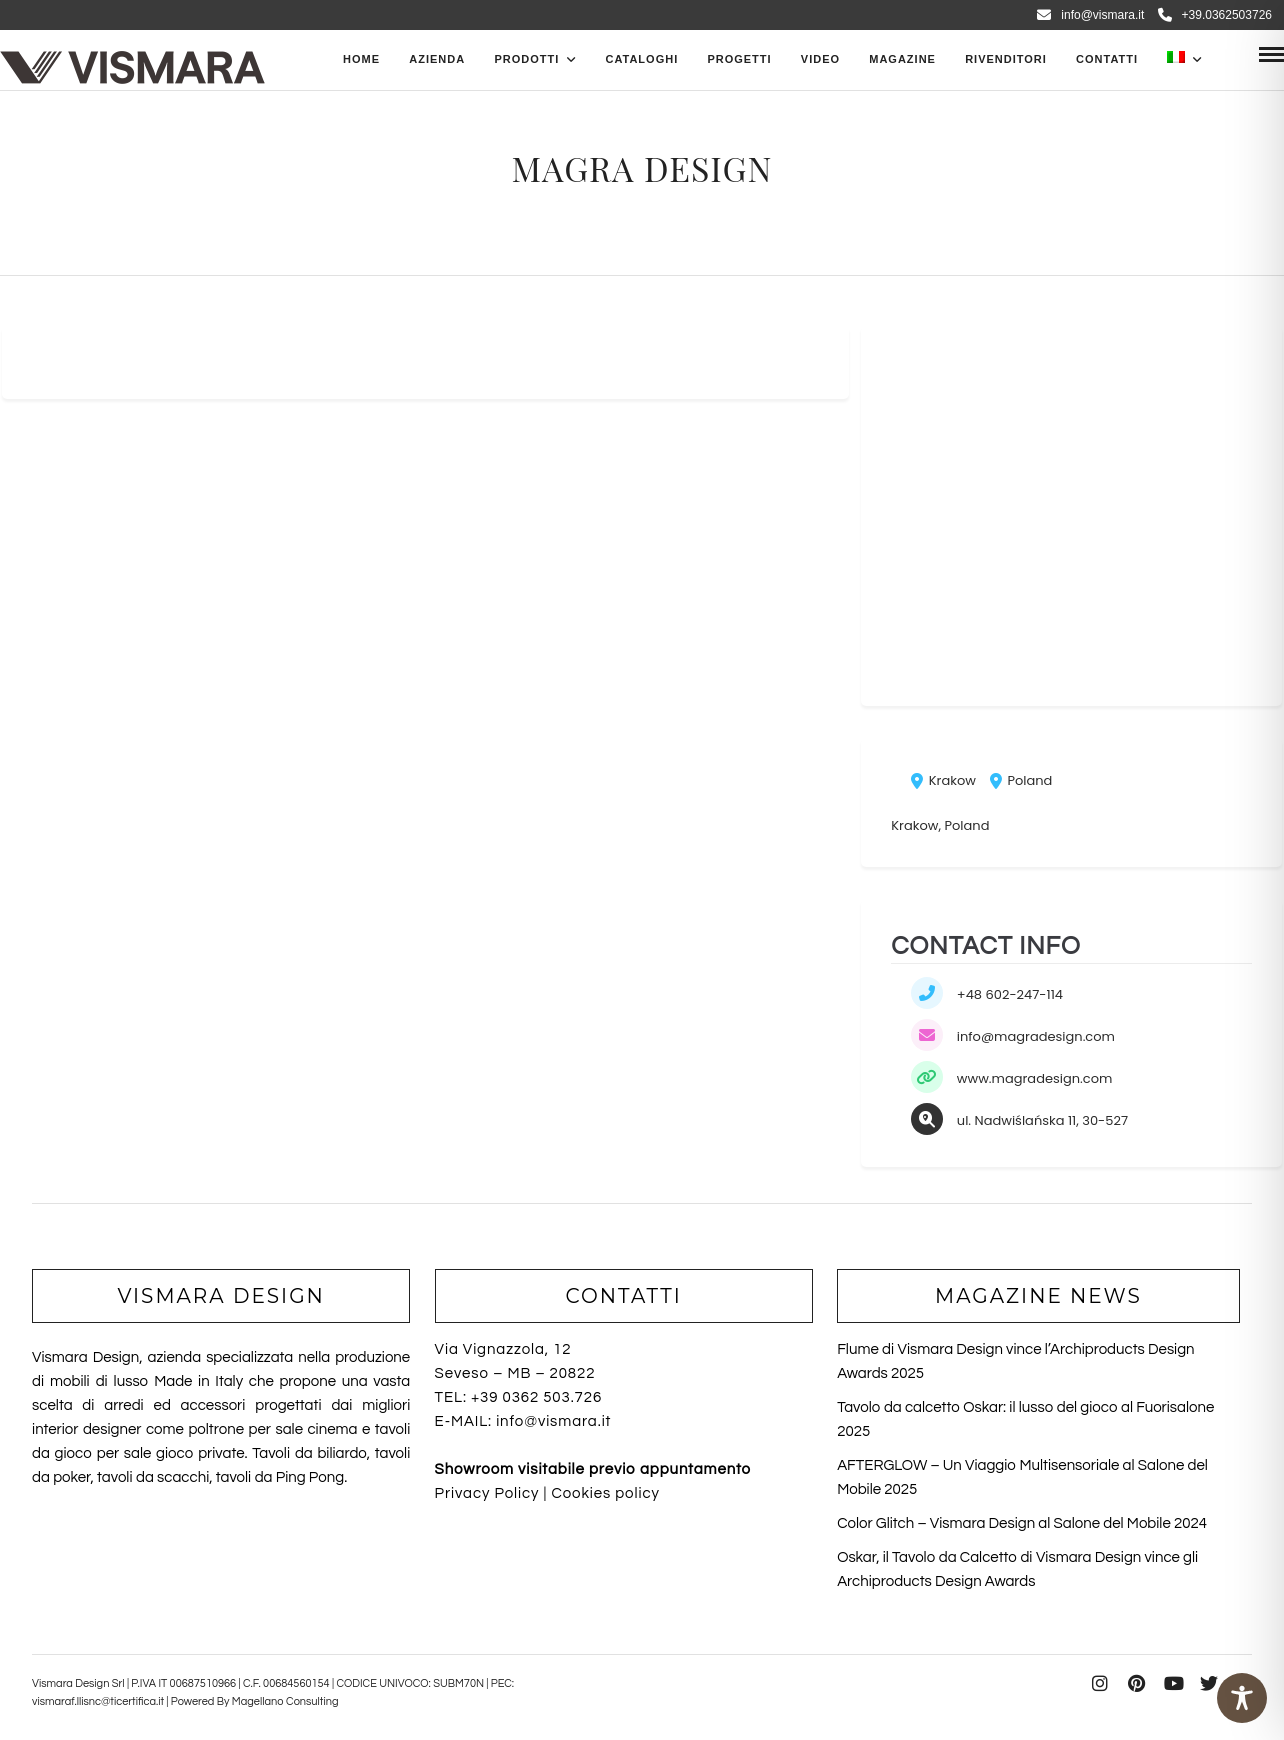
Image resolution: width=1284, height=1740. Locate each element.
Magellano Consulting (285, 1701)
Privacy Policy (487, 1493)
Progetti (739, 59)
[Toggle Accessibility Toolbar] (1242, 1698)
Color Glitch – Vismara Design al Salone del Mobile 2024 (1022, 1523)
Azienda (437, 59)
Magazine (902, 59)
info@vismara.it (1090, 15)
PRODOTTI (526, 59)
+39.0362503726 (1215, 15)
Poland (1021, 780)
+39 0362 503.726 (536, 1397)
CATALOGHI (641, 59)
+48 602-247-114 (1010, 994)
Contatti (1107, 59)
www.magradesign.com (1035, 1078)
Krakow (943, 780)
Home (361, 59)
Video (820, 59)
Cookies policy (605, 1493)
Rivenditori (1006, 59)
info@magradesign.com (1036, 1036)
